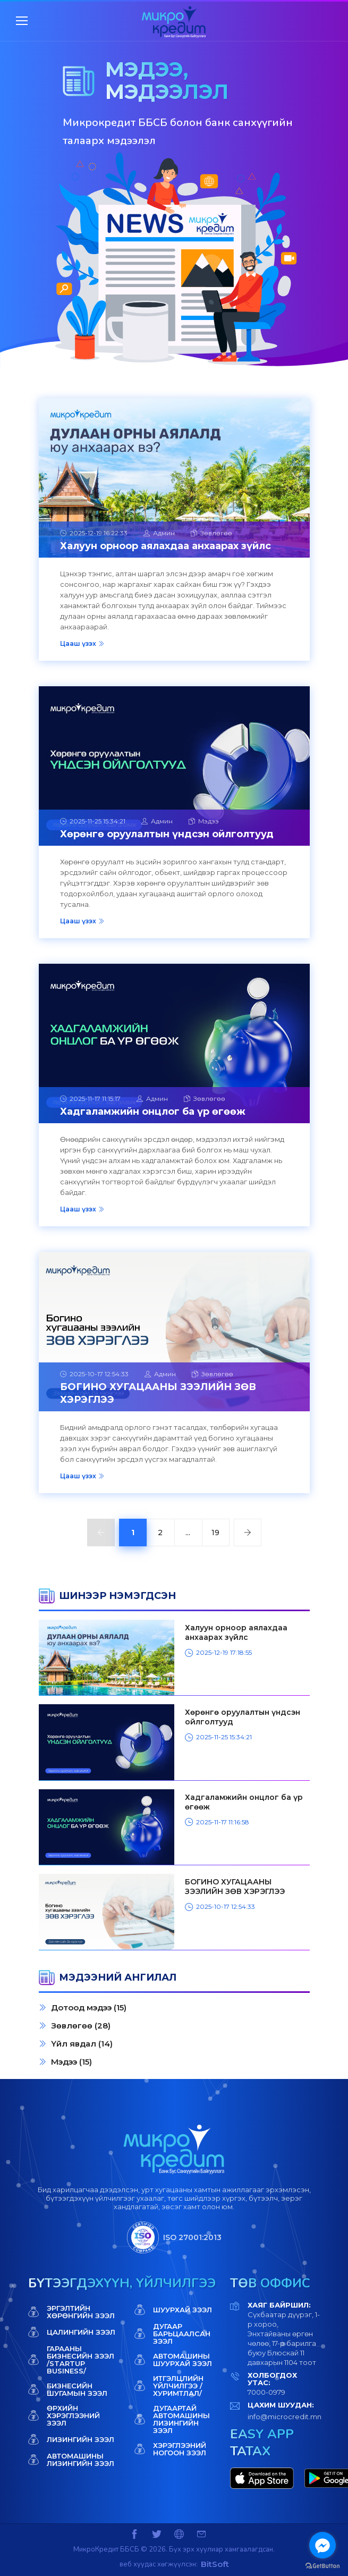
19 (215, 1532)
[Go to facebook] (322, 2545)
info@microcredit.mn (284, 2416)
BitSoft (215, 2564)
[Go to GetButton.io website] (322, 2565)
